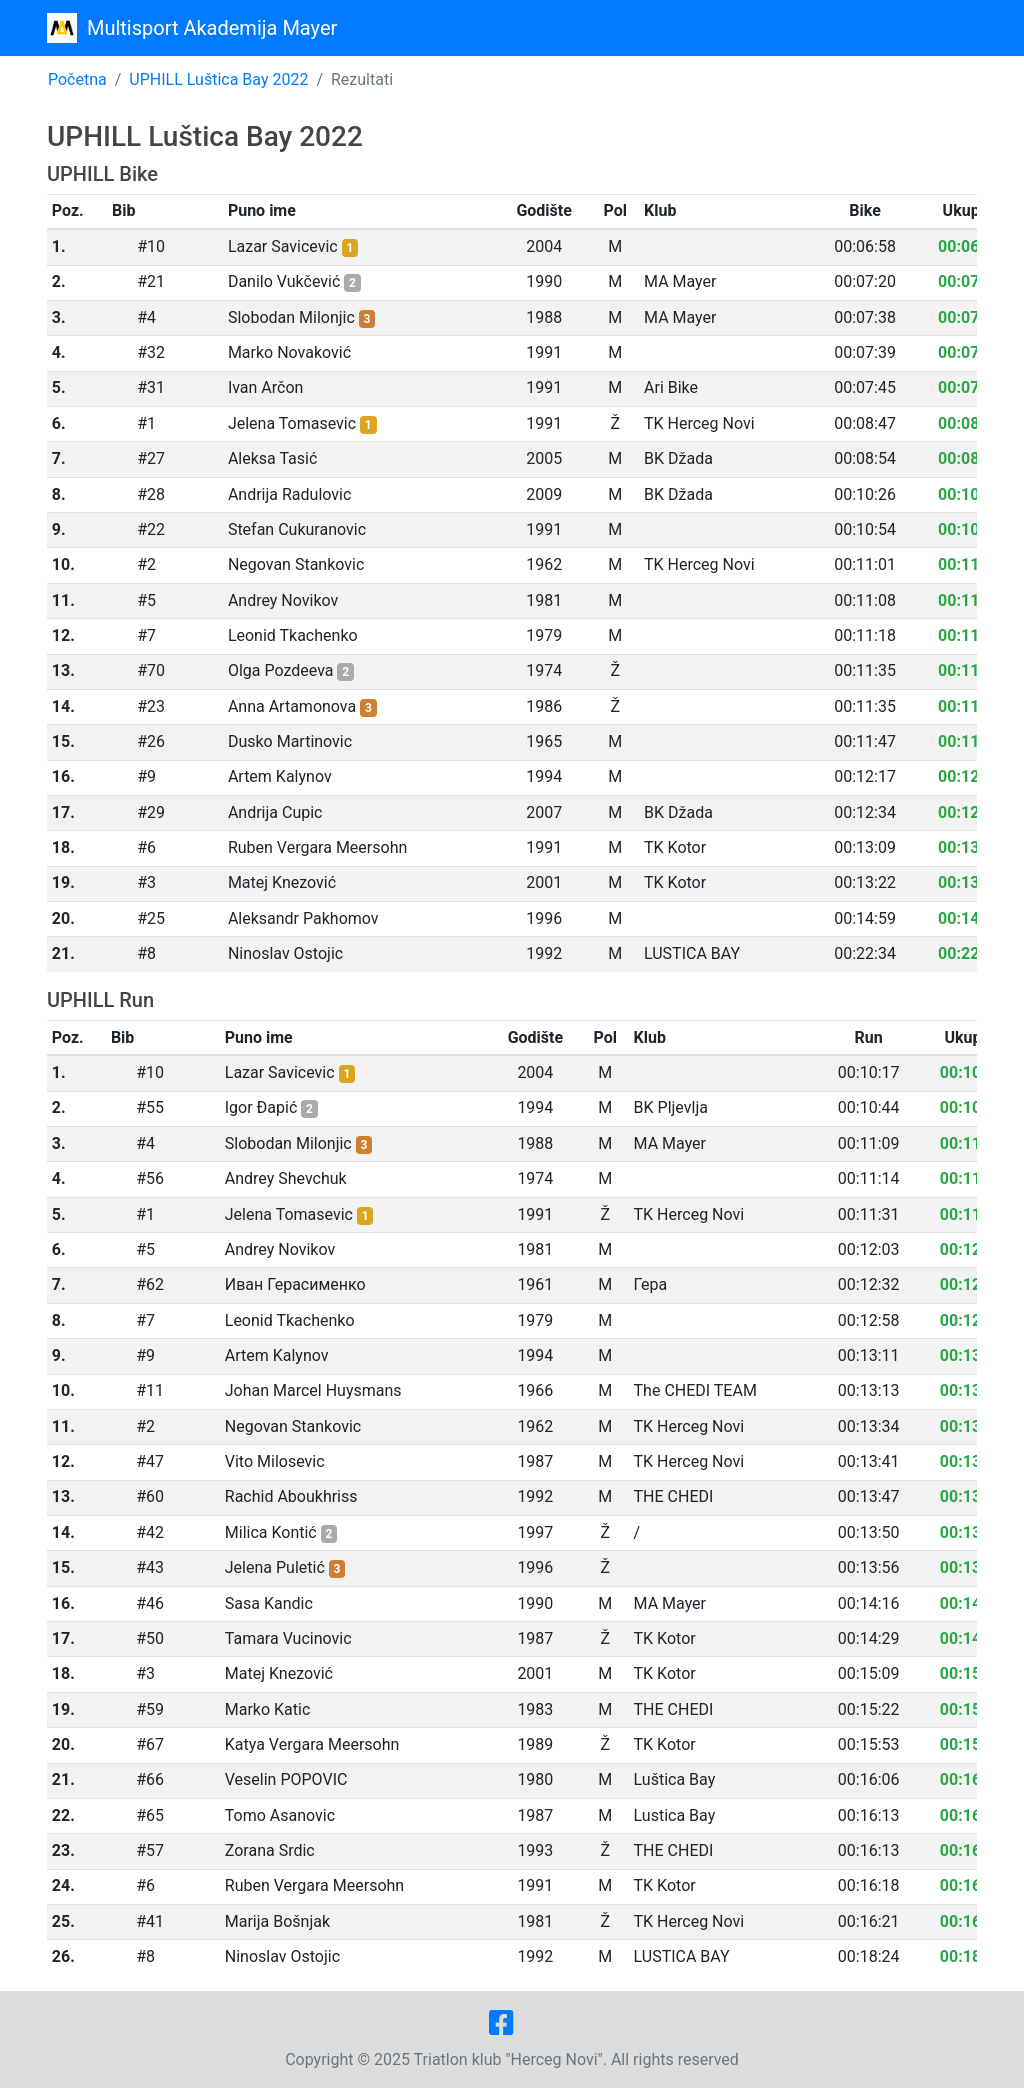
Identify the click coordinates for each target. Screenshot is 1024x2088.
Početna (77, 79)
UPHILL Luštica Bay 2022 (218, 79)
